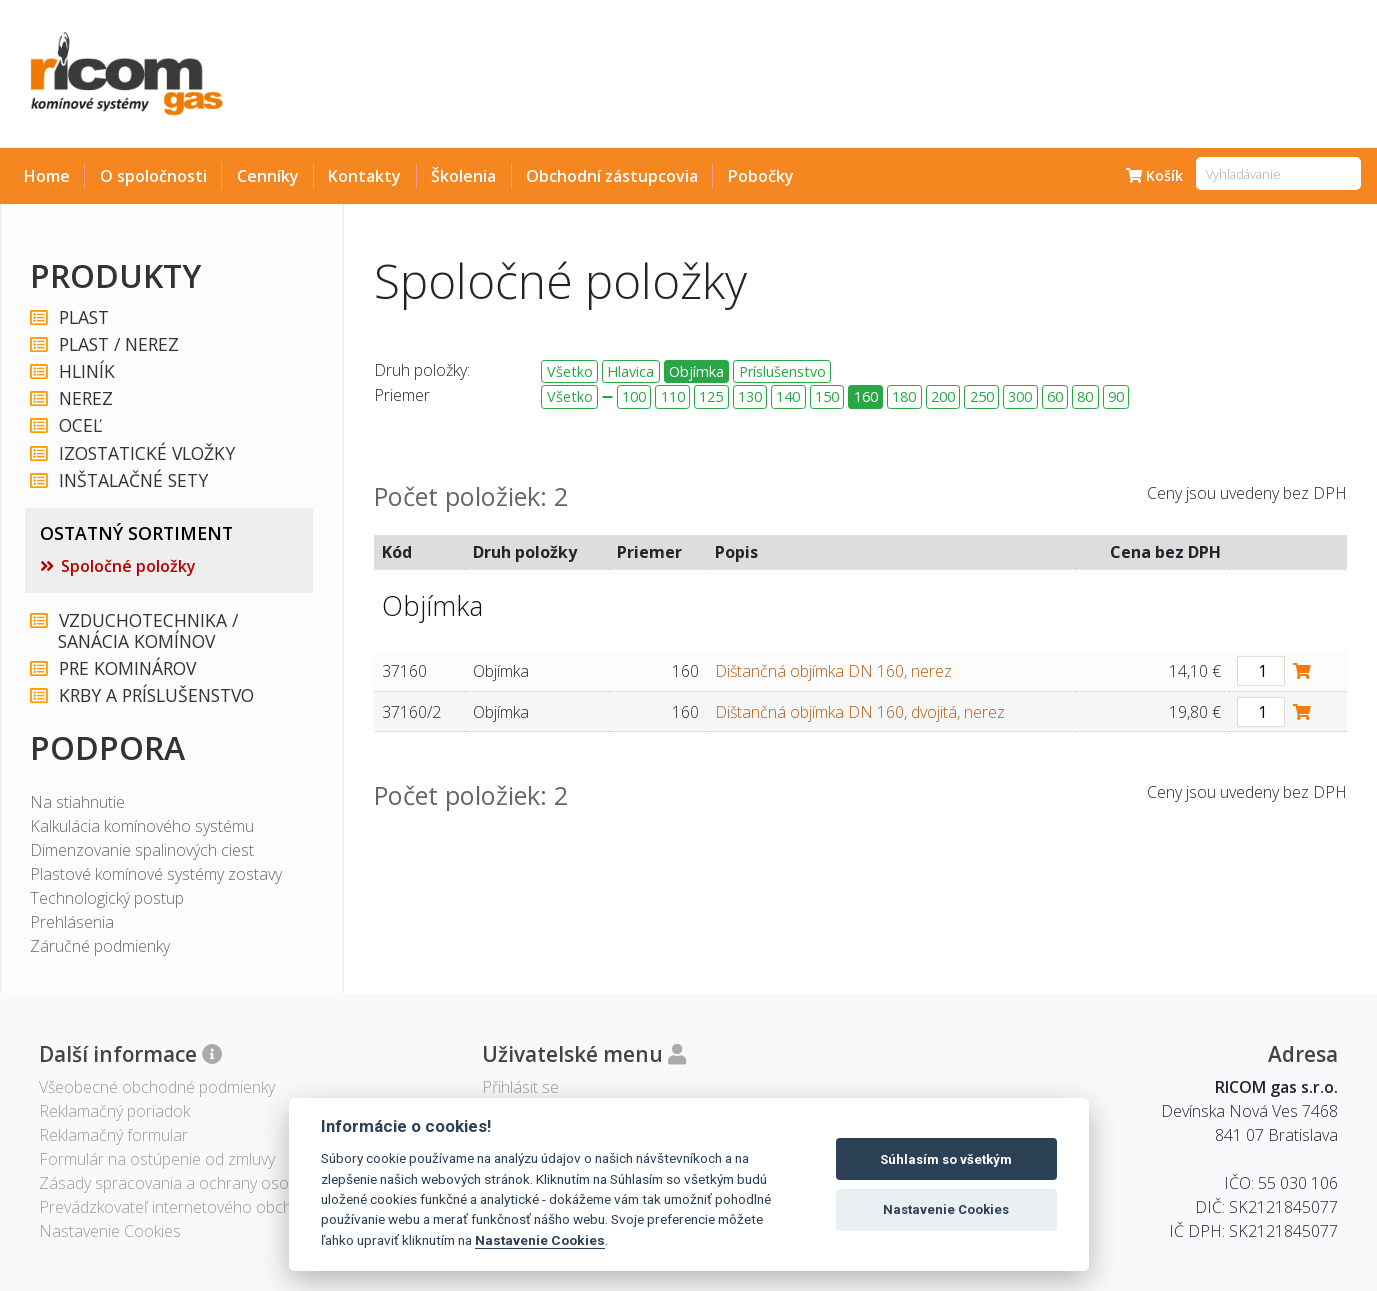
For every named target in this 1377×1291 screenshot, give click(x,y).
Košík (1154, 175)
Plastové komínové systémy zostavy (156, 874)
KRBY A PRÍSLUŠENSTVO (155, 695)
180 (904, 396)
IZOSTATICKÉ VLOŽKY (146, 453)
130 (750, 396)
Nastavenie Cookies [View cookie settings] (110, 1231)
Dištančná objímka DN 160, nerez (833, 671)
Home (47, 176)
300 (1020, 396)
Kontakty (364, 176)
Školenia (463, 176)
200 (943, 396)
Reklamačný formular (113, 1135)
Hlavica (630, 371)
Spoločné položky (128, 566)
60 (1055, 396)
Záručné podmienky (100, 946)
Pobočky (761, 176)
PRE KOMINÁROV (126, 668)
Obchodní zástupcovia (612, 176)
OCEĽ (79, 425)
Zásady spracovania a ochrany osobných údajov (210, 1183)
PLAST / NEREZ (118, 344)
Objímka (696, 371)
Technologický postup (107, 898)
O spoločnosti (153, 176)
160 (866, 396)
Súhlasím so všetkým (946, 1159)
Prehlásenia (72, 922)
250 (982, 396)
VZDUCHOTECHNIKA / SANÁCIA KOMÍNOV (147, 631)
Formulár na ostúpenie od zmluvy (157, 1159)
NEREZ (85, 398)
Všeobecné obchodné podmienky (157, 1087)
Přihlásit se (520, 1087)
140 (788, 396)
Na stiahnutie (77, 802)
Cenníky (268, 176)
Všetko (570, 371)
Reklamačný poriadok (114, 1111)
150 (827, 396)
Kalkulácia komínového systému (142, 826)
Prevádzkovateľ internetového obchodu (179, 1207)
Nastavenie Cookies (540, 1240)
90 (1116, 396)
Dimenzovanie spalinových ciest (142, 850)
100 (634, 396)
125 (711, 396)
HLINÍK (86, 371)
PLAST (83, 317)
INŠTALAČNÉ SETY (132, 480)
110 (673, 396)
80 (1085, 396)
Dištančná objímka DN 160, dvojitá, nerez (860, 712)
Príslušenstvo (782, 371)
